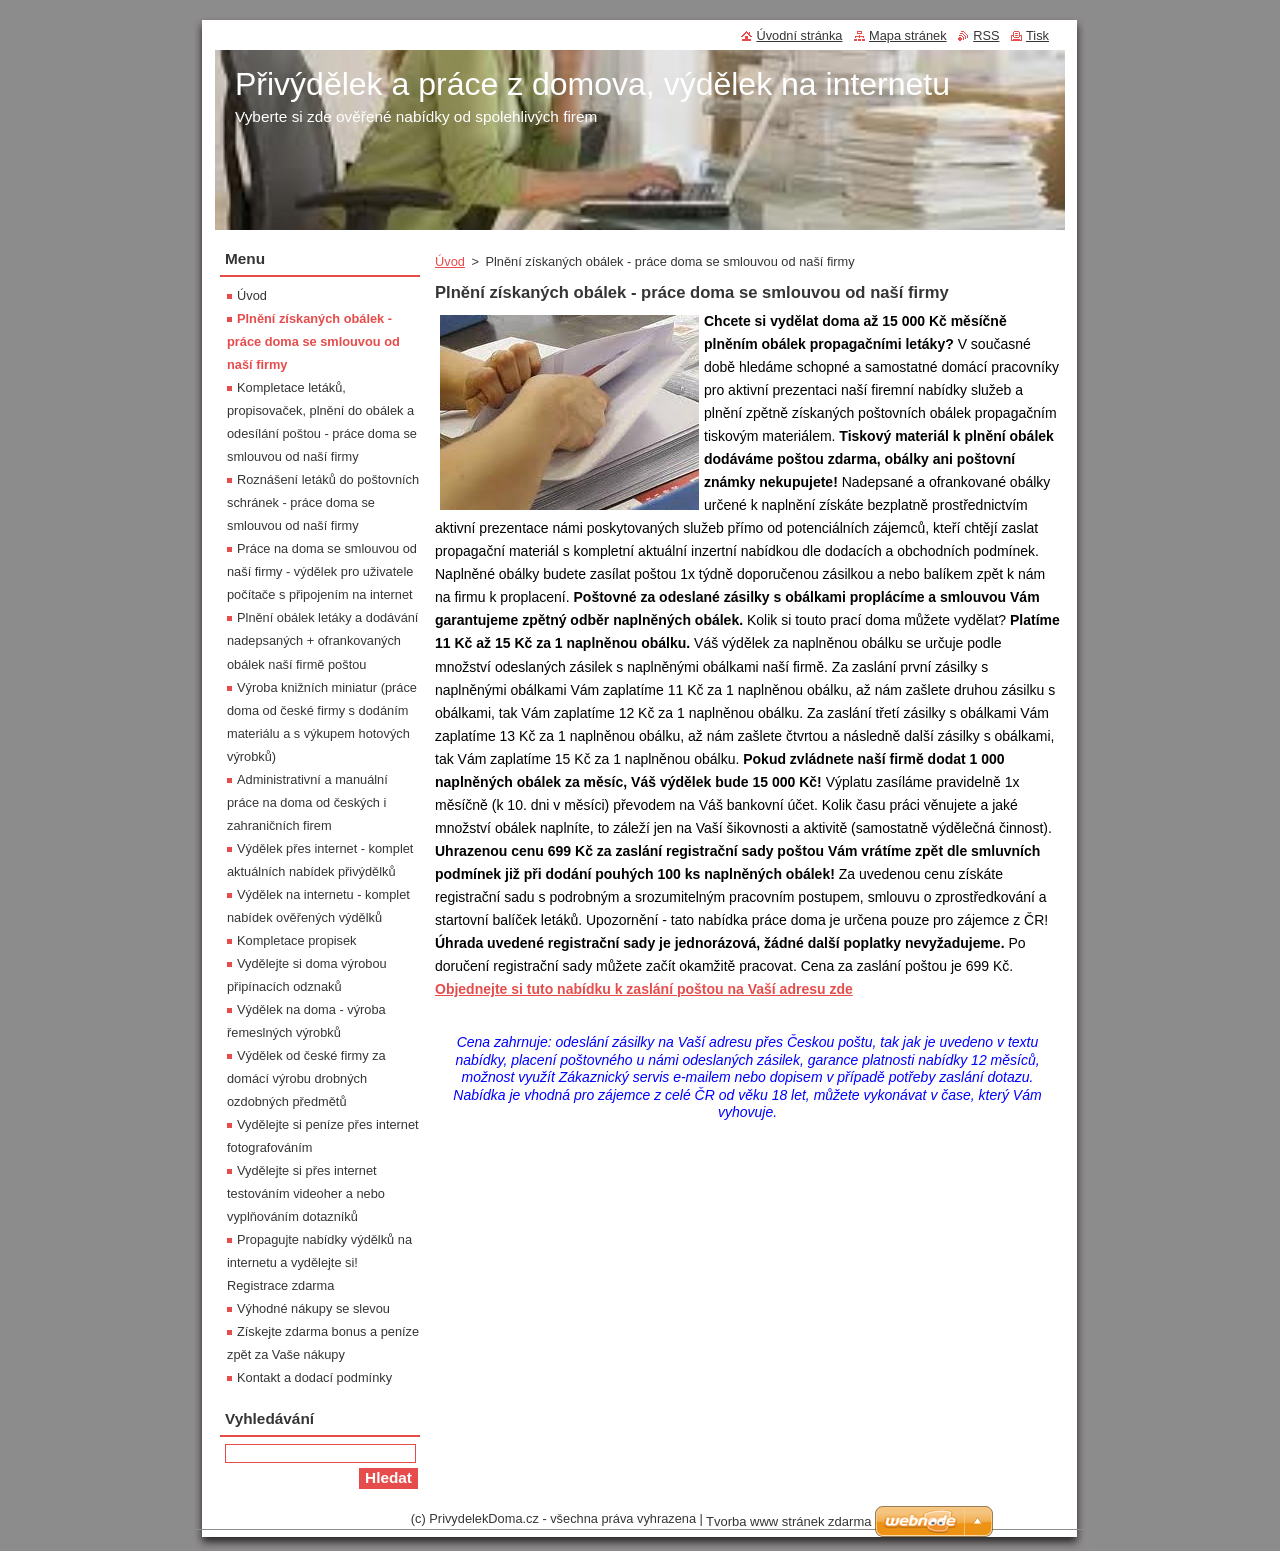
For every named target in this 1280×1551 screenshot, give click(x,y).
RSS (986, 35)
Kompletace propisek (297, 940)
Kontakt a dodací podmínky (314, 1377)
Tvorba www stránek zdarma (788, 1521)
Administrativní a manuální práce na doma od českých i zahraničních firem (307, 802)
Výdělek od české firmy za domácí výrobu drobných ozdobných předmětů (306, 1078)
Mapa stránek (908, 35)
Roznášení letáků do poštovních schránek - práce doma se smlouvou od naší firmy (323, 502)
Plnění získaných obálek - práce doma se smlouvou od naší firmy (313, 341)
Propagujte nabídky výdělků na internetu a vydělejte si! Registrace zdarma (319, 1262)
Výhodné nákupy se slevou (313, 1308)
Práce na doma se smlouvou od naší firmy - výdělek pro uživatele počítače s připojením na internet (322, 571)
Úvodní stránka (799, 35)
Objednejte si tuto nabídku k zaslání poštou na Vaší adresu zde (644, 989)
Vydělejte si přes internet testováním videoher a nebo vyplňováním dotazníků (306, 1193)
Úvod (450, 261)
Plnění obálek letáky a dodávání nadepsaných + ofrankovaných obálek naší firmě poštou (322, 640)
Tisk (1037, 35)
